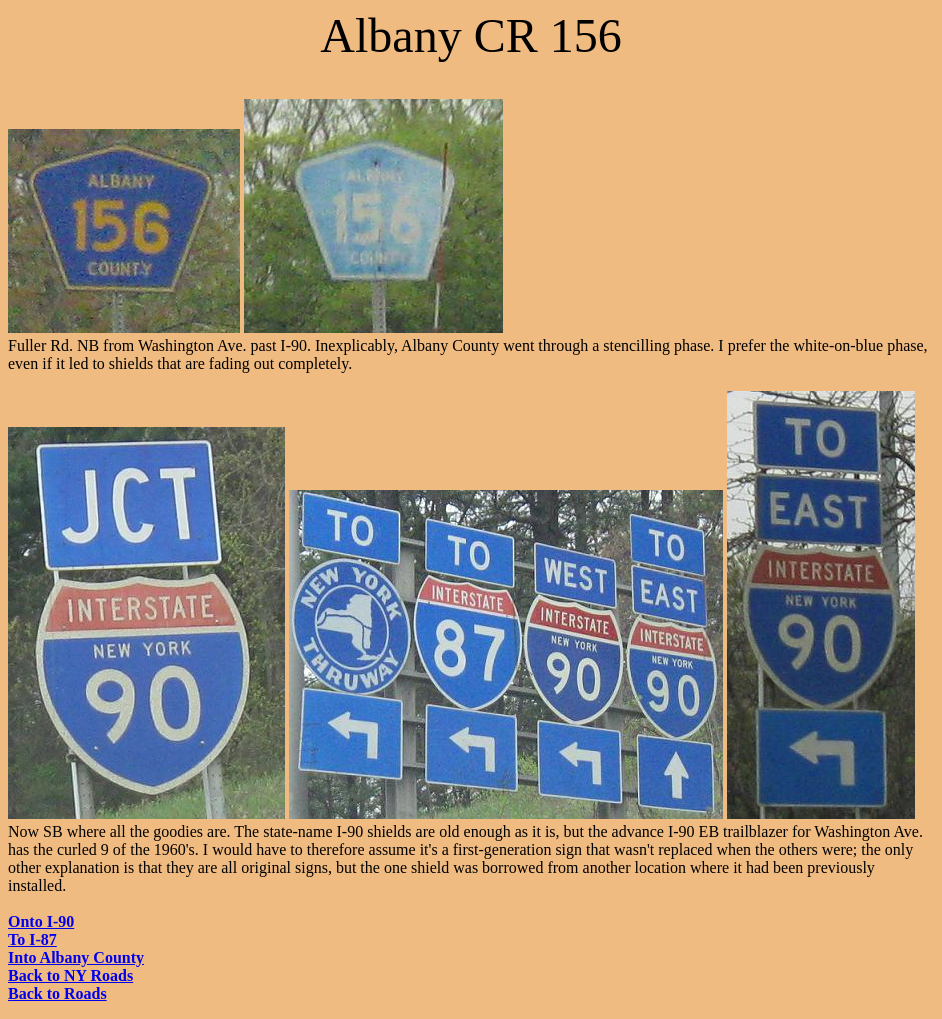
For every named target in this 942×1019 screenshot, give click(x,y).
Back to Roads (57, 993)
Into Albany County (76, 957)
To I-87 (32, 939)
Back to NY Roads (70, 975)
